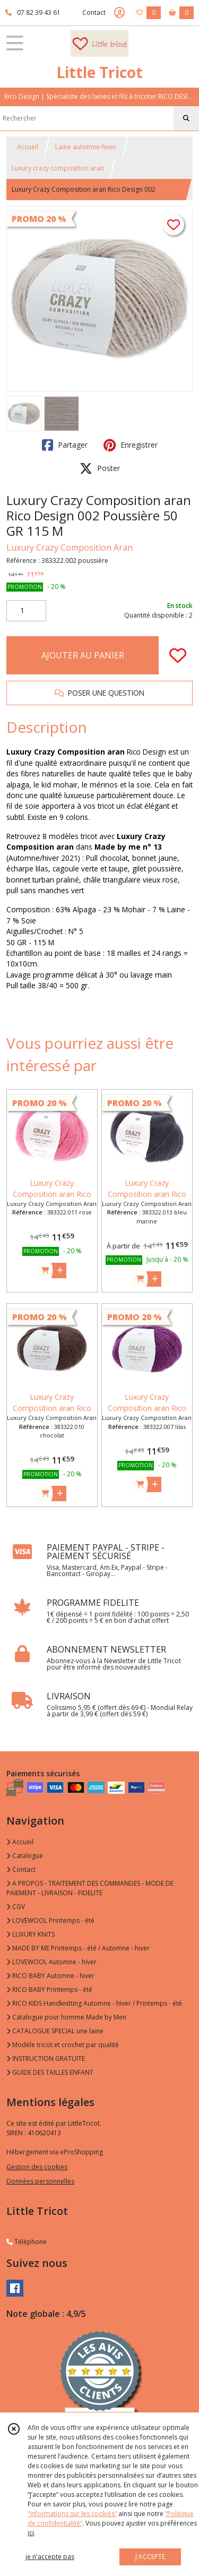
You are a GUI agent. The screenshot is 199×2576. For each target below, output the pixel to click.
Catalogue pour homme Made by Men (66, 2017)
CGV (15, 1906)
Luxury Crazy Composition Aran (69, 547)
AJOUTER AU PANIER (82, 655)
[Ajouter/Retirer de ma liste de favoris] (177, 655)
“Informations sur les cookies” (72, 2513)
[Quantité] (26, 610)
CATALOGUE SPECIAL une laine (54, 2030)
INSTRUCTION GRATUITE (45, 2058)
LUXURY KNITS (30, 1934)
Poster (100, 468)
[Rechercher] (186, 118)
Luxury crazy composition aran (58, 168)
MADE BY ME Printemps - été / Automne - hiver (78, 1948)
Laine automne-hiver (86, 146)
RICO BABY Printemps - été (49, 1989)
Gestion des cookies (36, 2166)
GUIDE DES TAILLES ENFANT (49, 2072)
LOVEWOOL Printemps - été (50, 1920)
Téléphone (26, 2241)
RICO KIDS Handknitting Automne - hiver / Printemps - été (94, 2003)
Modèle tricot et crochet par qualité (62, 2044)
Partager (65, 445)
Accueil (27, 146)
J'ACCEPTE (150, 2556)
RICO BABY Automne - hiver (50, 1975)
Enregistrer (130, 445)
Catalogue (24, 1855)
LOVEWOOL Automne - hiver (51, 1961)
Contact (94, 12)
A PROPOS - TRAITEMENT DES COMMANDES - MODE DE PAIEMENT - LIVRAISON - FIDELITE (90, 1888)
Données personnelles (40, 2181)
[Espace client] (119, 12)
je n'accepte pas (49, 2556)
